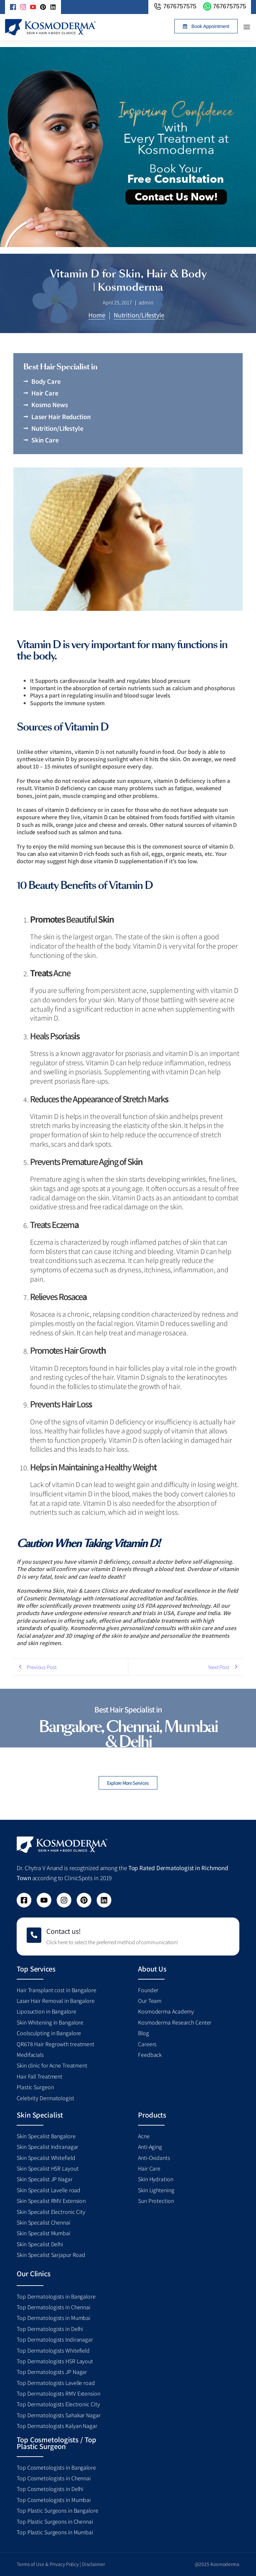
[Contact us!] (34, 1935)
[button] (206, 26)
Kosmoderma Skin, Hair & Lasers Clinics (67, 1590)
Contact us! (63, 1931)
